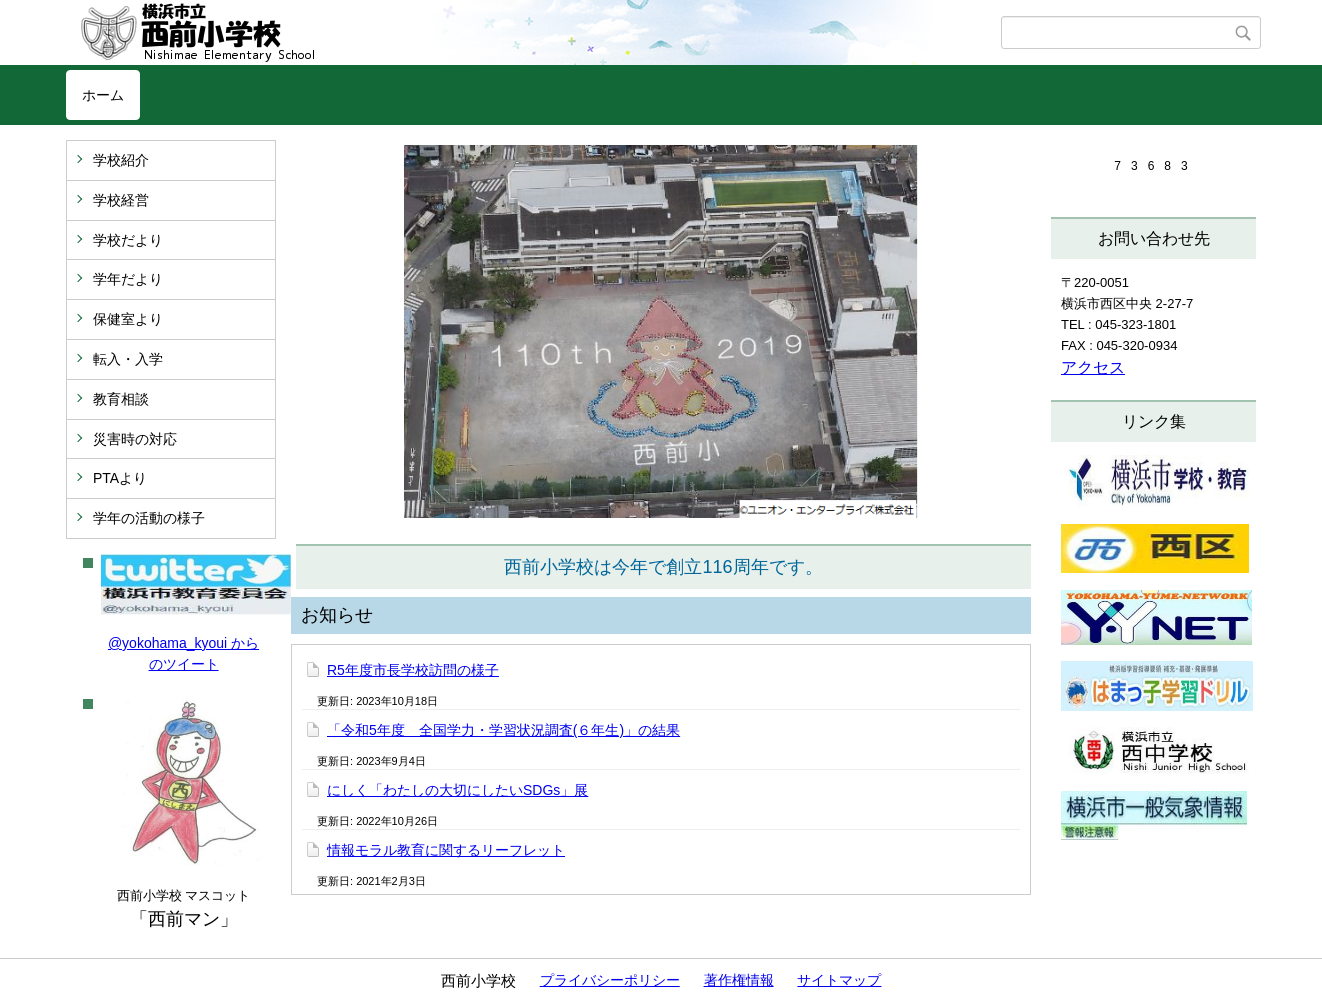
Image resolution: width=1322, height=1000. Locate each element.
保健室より (128, 319)
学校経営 (121, 200)
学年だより (128, 279)
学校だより (128, 240)
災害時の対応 (135, 439)
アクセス (1093, 367)
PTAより (120, 478)
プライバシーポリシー (610, 980)
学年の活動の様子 (149, 518)
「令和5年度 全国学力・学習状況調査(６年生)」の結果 (503, 730)
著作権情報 (739, 980)
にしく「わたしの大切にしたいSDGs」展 (457, 790)
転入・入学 (128, 359)
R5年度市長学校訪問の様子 (413, 670)
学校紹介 (121, 160)
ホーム (103, 95)
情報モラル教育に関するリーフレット (446, 850)
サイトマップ (839, 980)
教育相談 (121, 399)
